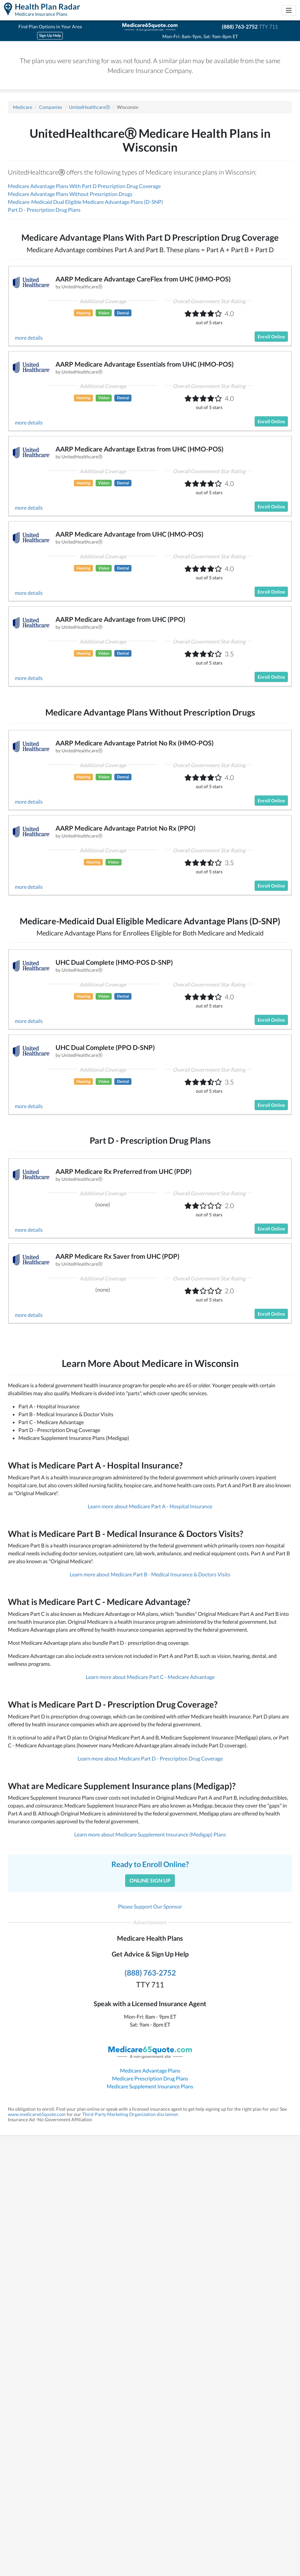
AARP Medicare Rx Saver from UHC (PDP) (117, 1256)
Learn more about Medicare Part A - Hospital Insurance (150, 1506)
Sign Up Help (50, 35)
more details (29, 337)
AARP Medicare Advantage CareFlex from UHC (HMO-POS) (143, 279)
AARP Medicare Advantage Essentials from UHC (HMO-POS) (145, 364)
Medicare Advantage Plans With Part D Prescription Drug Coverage (84, 186)
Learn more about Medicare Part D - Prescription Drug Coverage (150, 1758)
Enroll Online (271, 336)
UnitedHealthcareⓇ (89, 107)
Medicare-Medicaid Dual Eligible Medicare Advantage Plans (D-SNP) (85, 202)
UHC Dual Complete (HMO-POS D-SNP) (114, 962)
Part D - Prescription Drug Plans (44, 210)
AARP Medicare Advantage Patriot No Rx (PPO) (126, 828)
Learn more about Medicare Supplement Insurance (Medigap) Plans (150, 1834)
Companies (50, 107)
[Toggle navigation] (289, 10)
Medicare (22, 107)
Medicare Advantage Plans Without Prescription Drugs (70, 194)
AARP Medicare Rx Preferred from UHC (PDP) (124, 1171)
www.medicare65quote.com (37, 2114)
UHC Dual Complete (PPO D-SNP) (105, 1047)
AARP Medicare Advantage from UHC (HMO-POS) (129, 534)
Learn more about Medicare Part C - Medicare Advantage (150, 1677)
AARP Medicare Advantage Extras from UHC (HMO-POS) (139, 449)
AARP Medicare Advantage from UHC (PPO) (120, 619)
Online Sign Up (150, 1880)
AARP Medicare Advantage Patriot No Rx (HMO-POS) (135, 743)
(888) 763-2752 (240, 26)
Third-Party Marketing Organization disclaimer (130, 2114)
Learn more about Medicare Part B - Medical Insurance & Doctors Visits (150, 1574)
